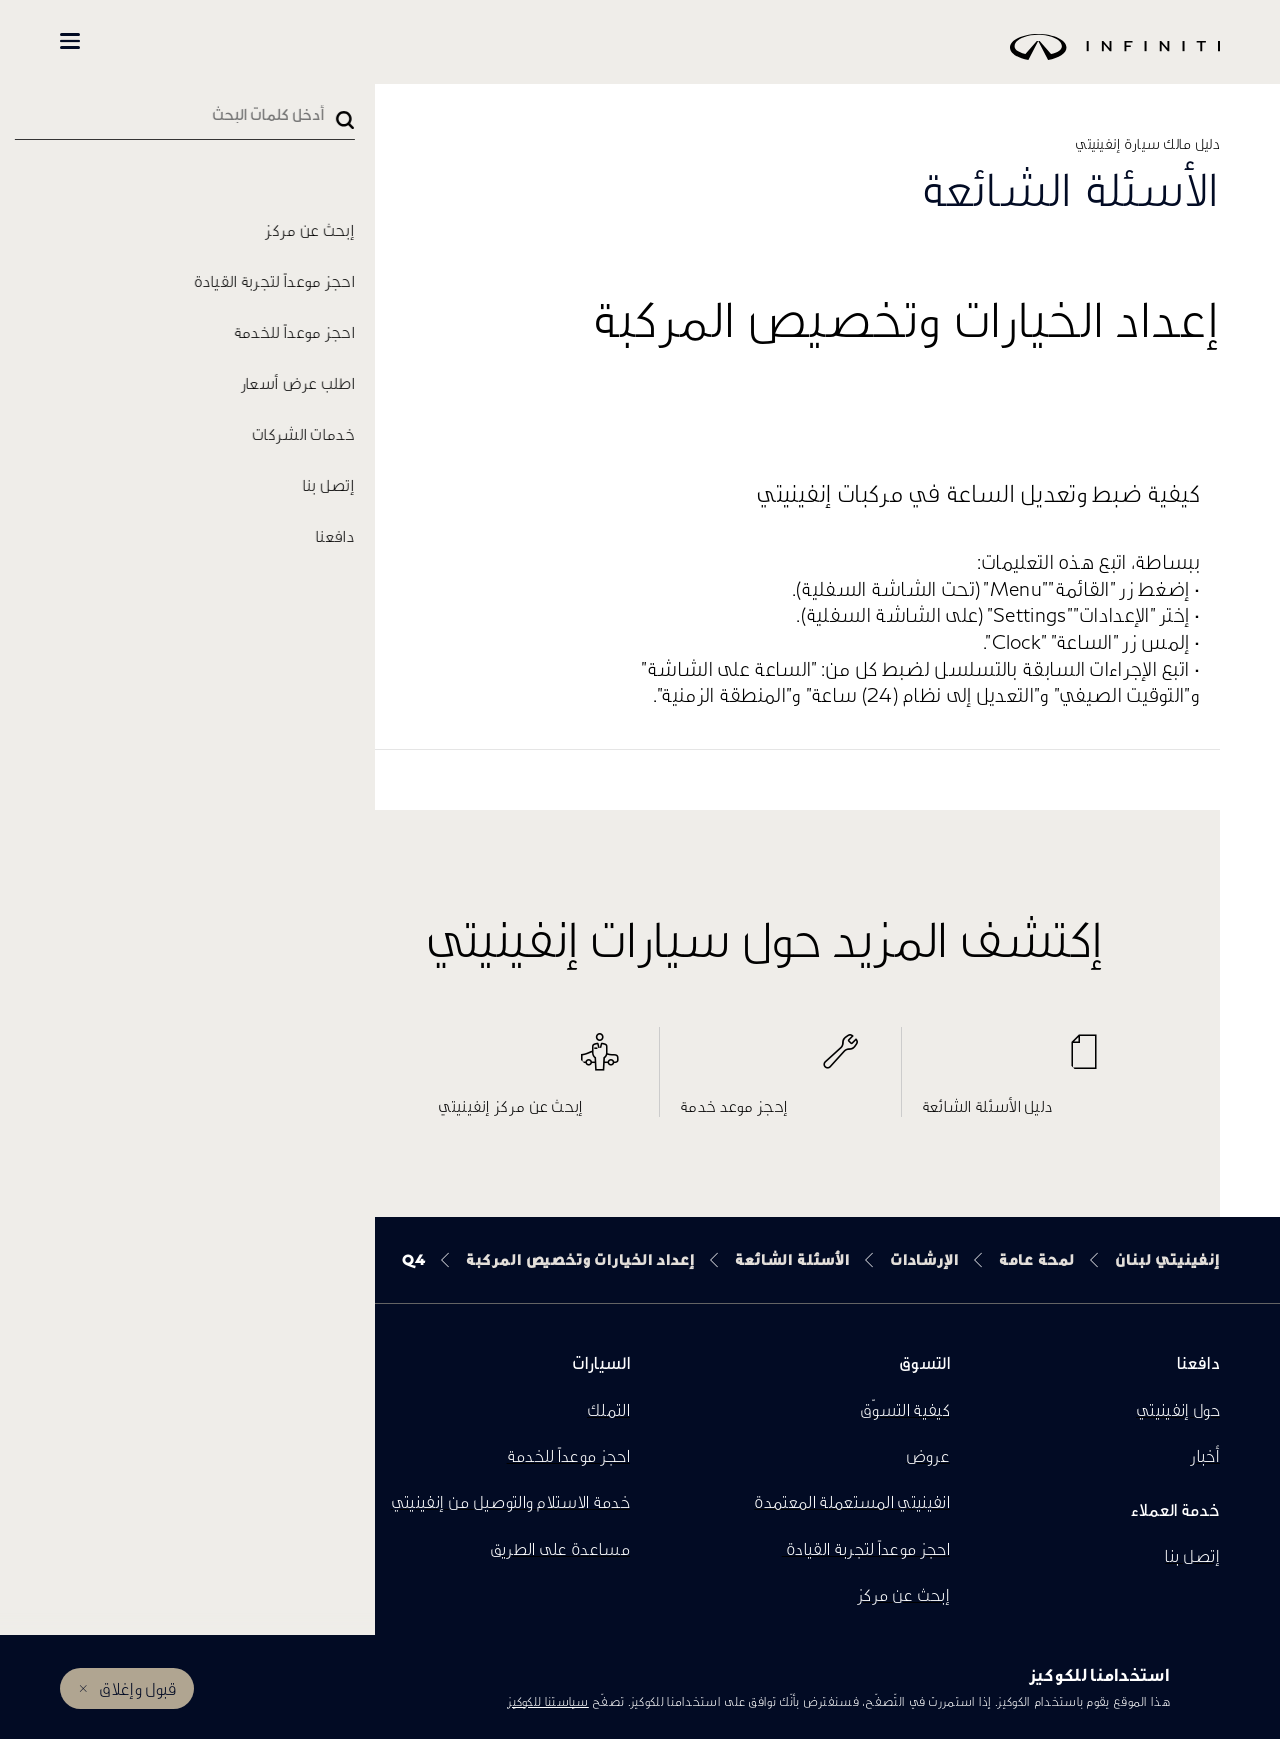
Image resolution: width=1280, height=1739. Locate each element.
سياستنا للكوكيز (548, 1701)
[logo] (690, 61)
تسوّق (271, 41)
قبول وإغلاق (137, 1688)
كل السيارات (381, 41)
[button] (70, 41)
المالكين (161, 41)
